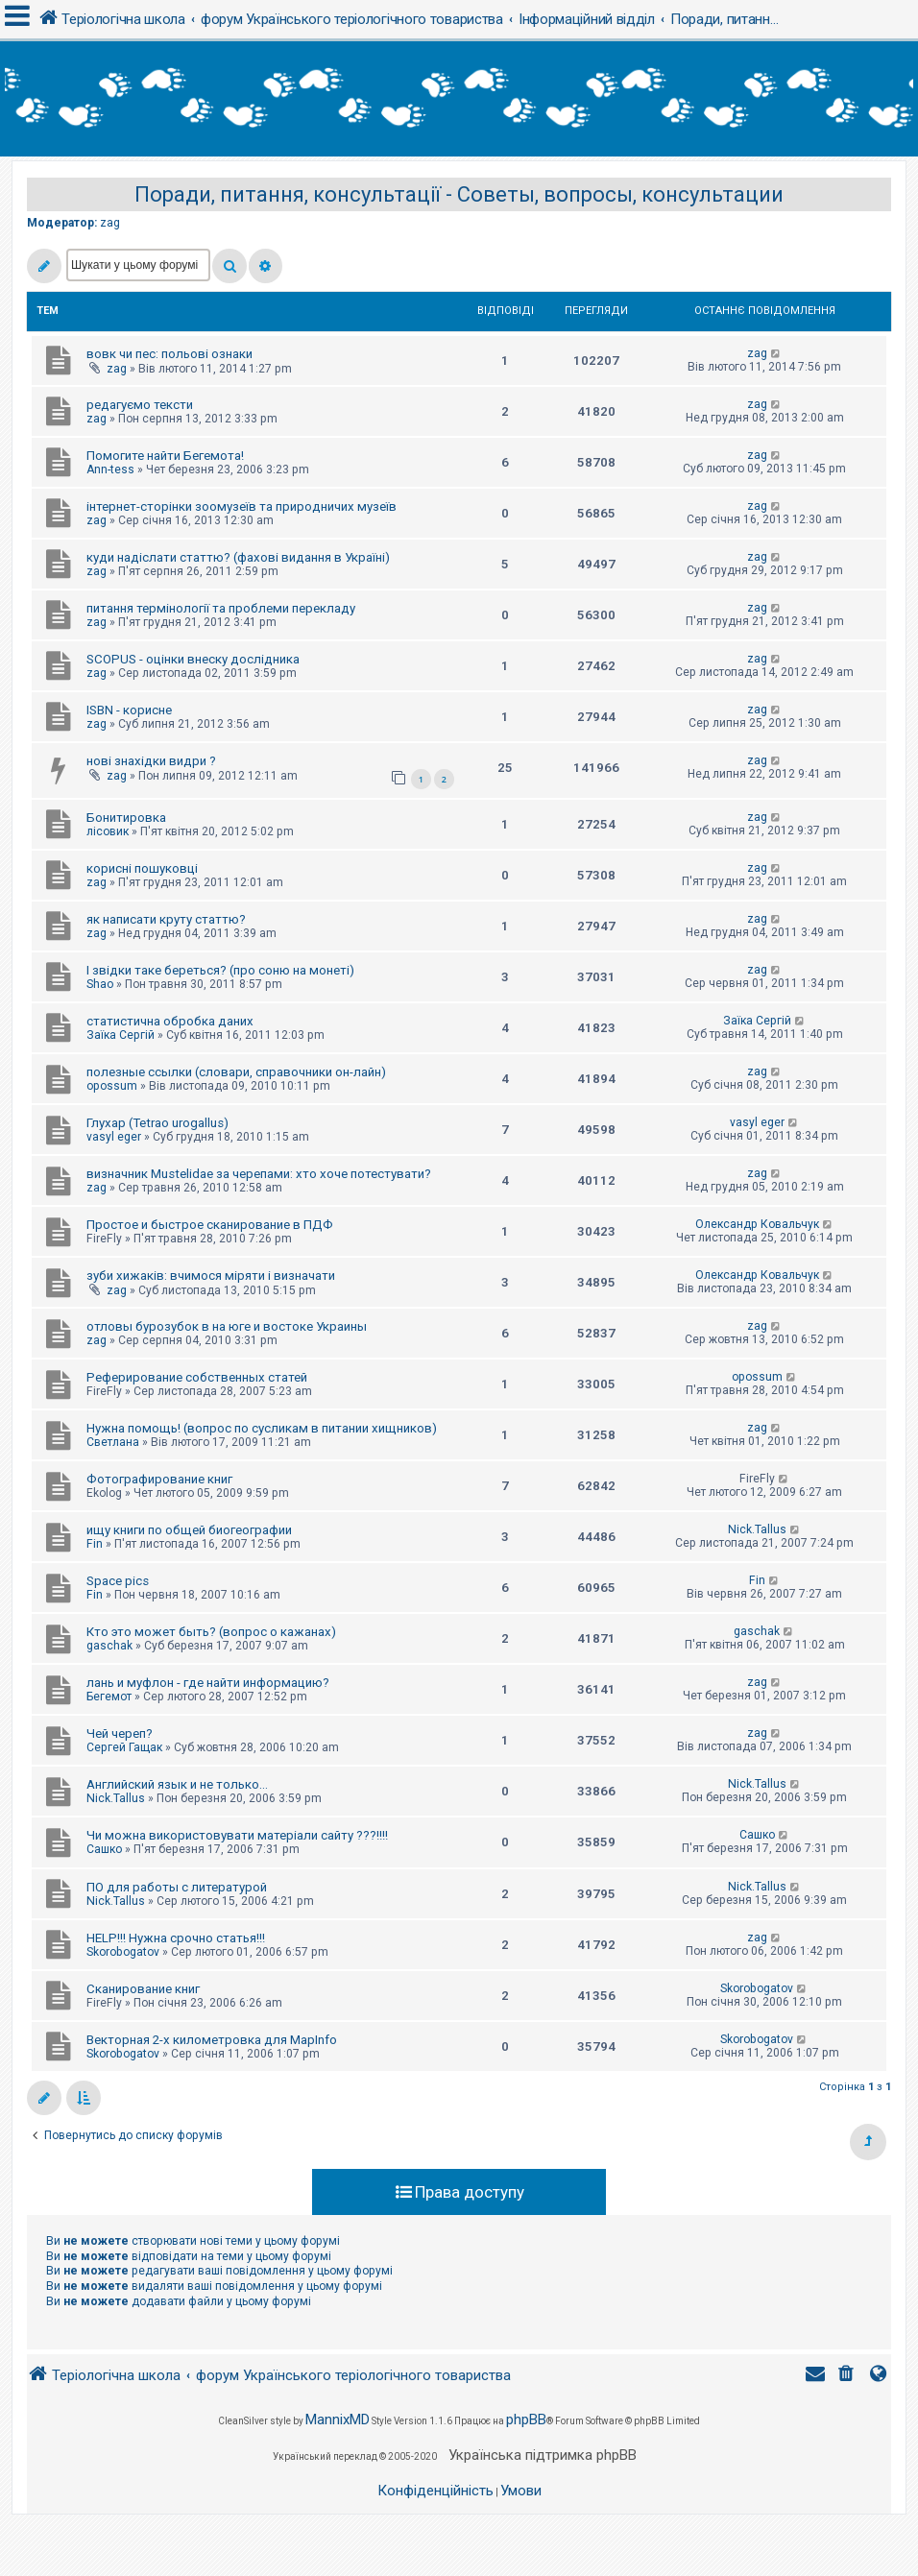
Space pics (117, 1581)
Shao (99, 984)
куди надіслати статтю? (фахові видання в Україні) (238, 557)
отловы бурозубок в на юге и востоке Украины (226, 1326)
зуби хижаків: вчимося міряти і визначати (210, 1275)
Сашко (104, 1849)
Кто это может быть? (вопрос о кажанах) (211, 1632)
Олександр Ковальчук (757, 1224)
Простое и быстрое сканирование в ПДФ (209, 1224)
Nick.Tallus (757, 1529)
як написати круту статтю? (166, 919)
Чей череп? (119, 1733)
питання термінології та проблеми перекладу (220, 608)
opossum (111, 1086)
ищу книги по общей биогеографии (189, 1530)
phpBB (526, 2419)
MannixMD (337, 2419)
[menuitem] (847, 2376)
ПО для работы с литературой (176, 1887)
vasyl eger (113, 1137)
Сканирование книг (143, 1989)
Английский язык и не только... (177, 1784)
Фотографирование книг (159, 1479)
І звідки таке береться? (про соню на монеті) (220, 970)
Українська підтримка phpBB (542, 2455)
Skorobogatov (122, 1952)
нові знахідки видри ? (151, 761)
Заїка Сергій (120, 1035)
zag (110, 222)
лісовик (107, 831)
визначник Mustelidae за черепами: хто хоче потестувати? (258, 1174)
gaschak (109, 1645)
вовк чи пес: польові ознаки (169, 354)
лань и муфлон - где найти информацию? (207, 1682)
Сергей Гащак (124, 1747)
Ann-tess (110, 469)
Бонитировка (126, 817)
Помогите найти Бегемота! (165, 455)
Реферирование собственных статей (196, 1377)
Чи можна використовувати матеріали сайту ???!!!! (237, 1835)
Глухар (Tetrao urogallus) (157, 1123)
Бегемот (109, 1696)
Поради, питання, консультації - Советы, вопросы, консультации (459, 194)
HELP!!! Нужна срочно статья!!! (175, 1938)
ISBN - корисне (129, 710)
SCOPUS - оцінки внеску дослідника (193, 659)
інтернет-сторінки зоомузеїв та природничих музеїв (241, 506)
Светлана (112, 1442)
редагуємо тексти (139, 404)
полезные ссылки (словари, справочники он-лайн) (236, 1072)
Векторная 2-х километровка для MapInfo (211, 2040)
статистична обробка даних (170, 1021)
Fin (94, 1544)
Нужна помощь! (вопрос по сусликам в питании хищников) (261, 1428)
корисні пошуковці (142, 868)
